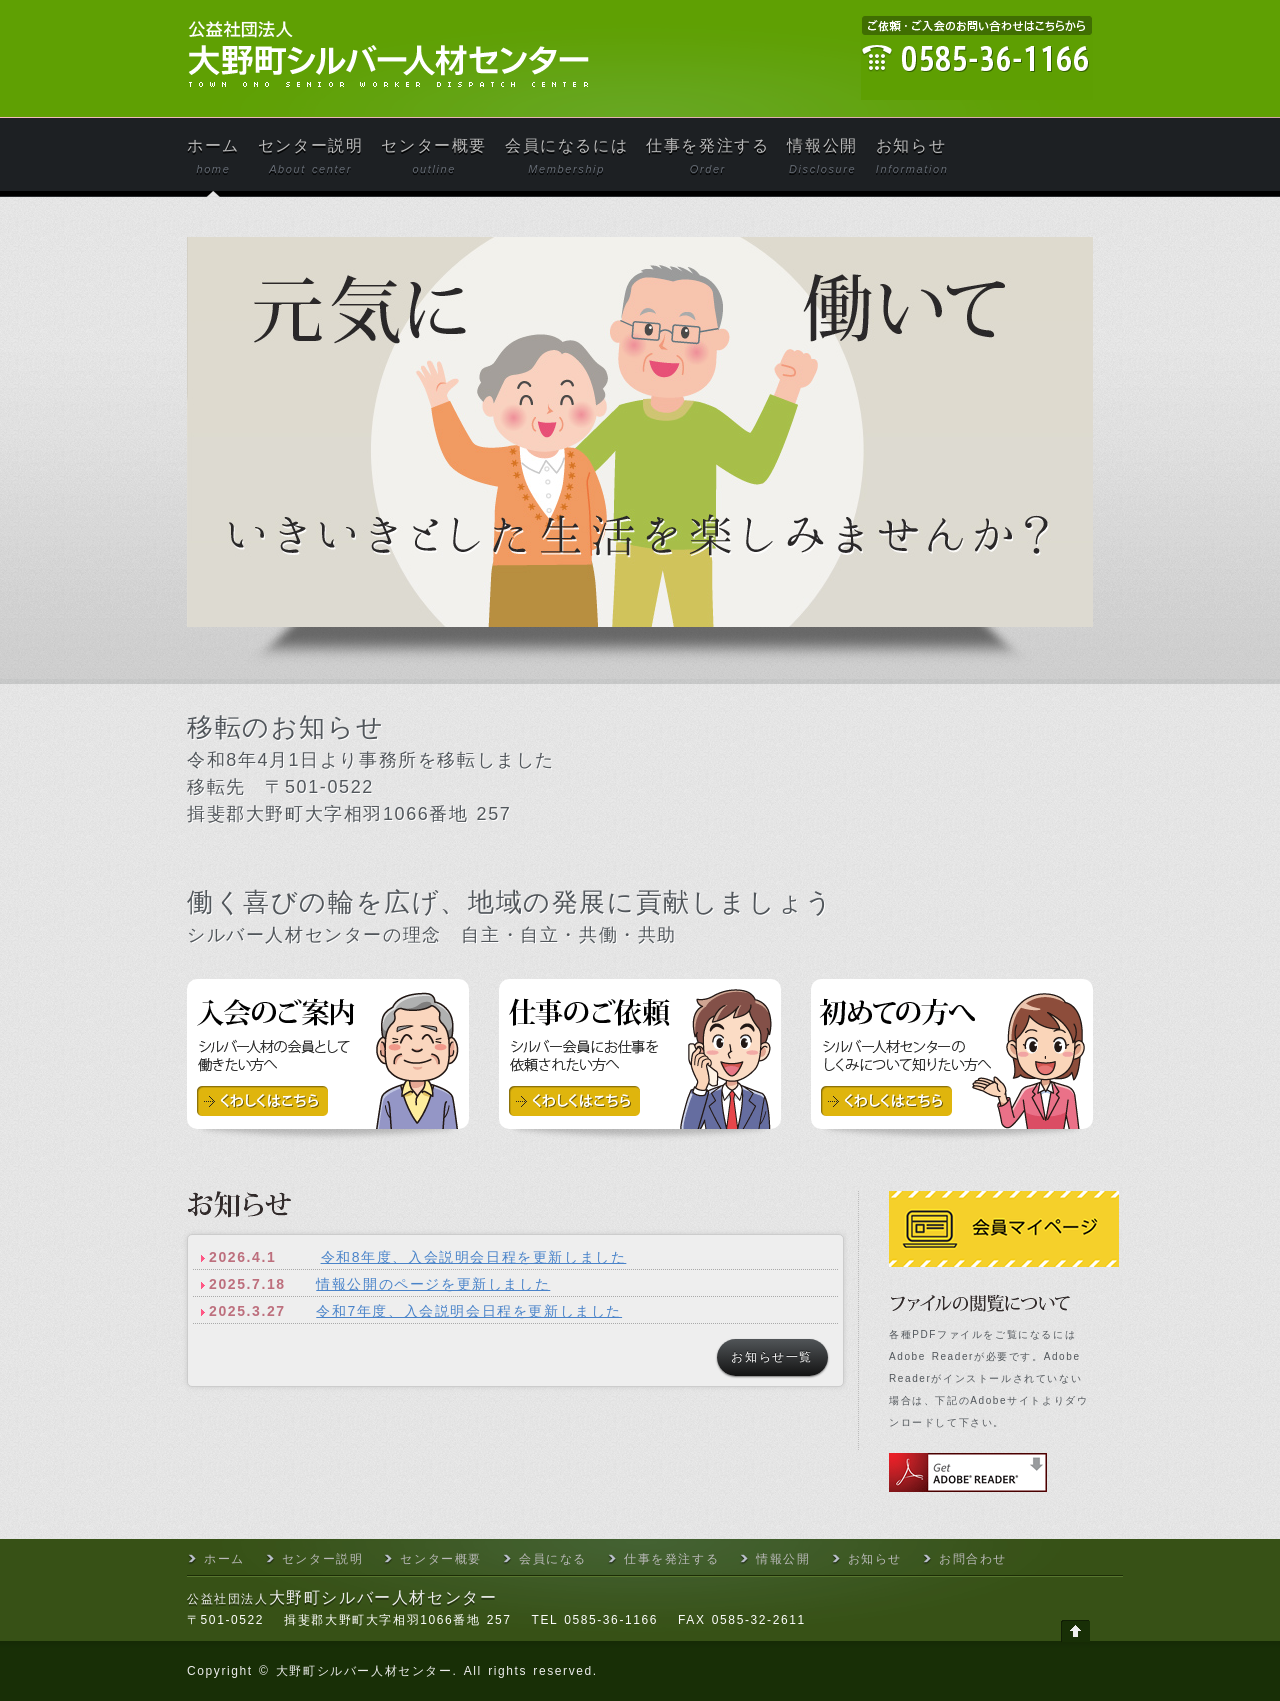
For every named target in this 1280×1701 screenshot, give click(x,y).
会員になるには (566, 156)
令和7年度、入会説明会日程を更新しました (469, 1311)
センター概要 (434, 156)
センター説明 (311, 156)
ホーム (213, 156)
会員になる (553, 1559)
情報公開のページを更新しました (433, 1284)
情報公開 (822, 156)
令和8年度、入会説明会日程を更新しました (474, 1257)
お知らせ (912, 156)
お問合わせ (973, 1559)
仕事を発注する (707, 156)
